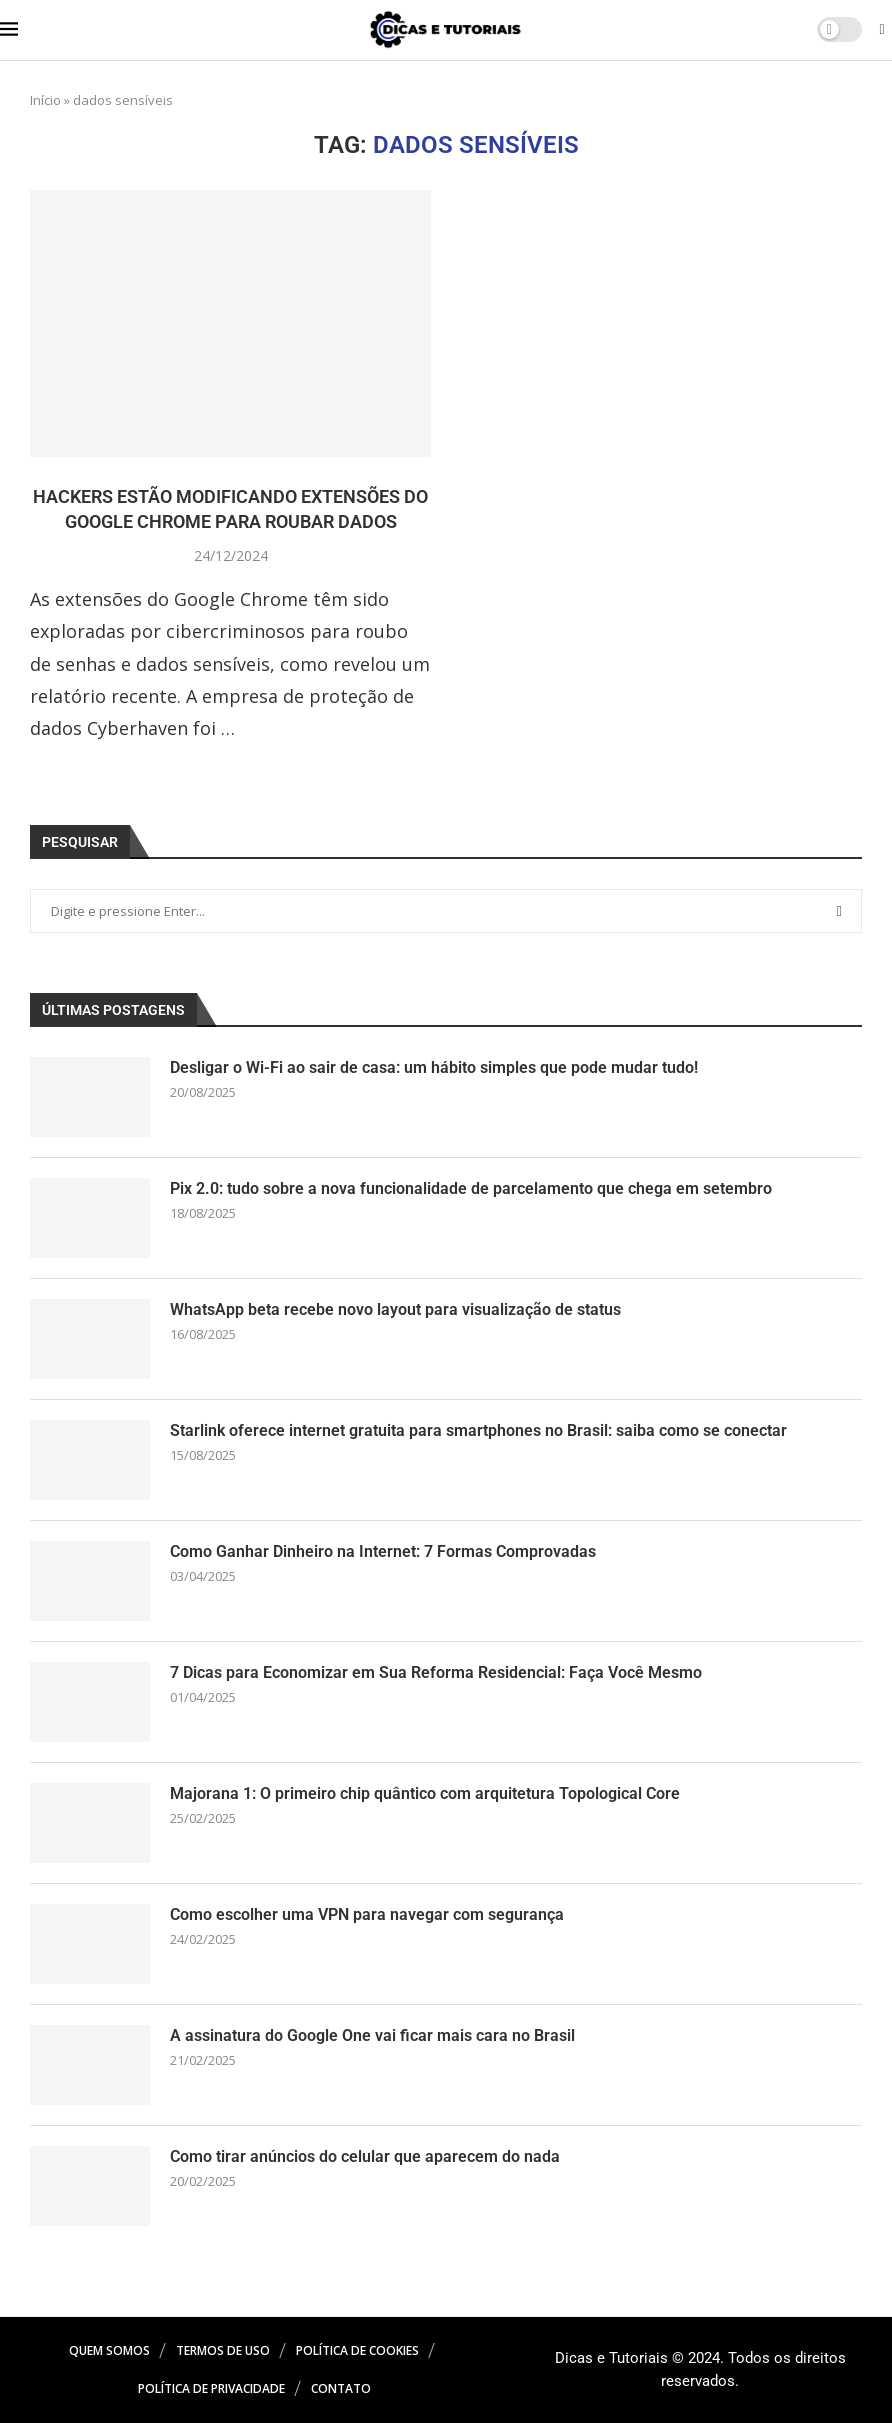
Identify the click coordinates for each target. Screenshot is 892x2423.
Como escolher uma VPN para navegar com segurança (367, 1914)
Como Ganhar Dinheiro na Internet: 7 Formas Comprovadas (383, 1551)
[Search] (882, 31)
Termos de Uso (223, 2350)
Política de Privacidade (211, 2388)
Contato (341, 2388)
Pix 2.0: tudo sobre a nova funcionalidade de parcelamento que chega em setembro (471, 1188)
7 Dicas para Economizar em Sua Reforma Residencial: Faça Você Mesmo (436, 1672)
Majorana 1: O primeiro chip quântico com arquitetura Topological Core (425, 1793)
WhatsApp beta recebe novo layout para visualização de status (395, 1309)
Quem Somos (109, 2350)
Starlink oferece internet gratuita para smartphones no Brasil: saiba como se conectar (478, 1430)
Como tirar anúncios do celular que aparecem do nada (365, 2156)
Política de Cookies (357, 2350)
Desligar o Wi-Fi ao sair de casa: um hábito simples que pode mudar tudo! (434, 1067)
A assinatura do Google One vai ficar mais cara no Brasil (372, 2035)
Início (45, 100)
